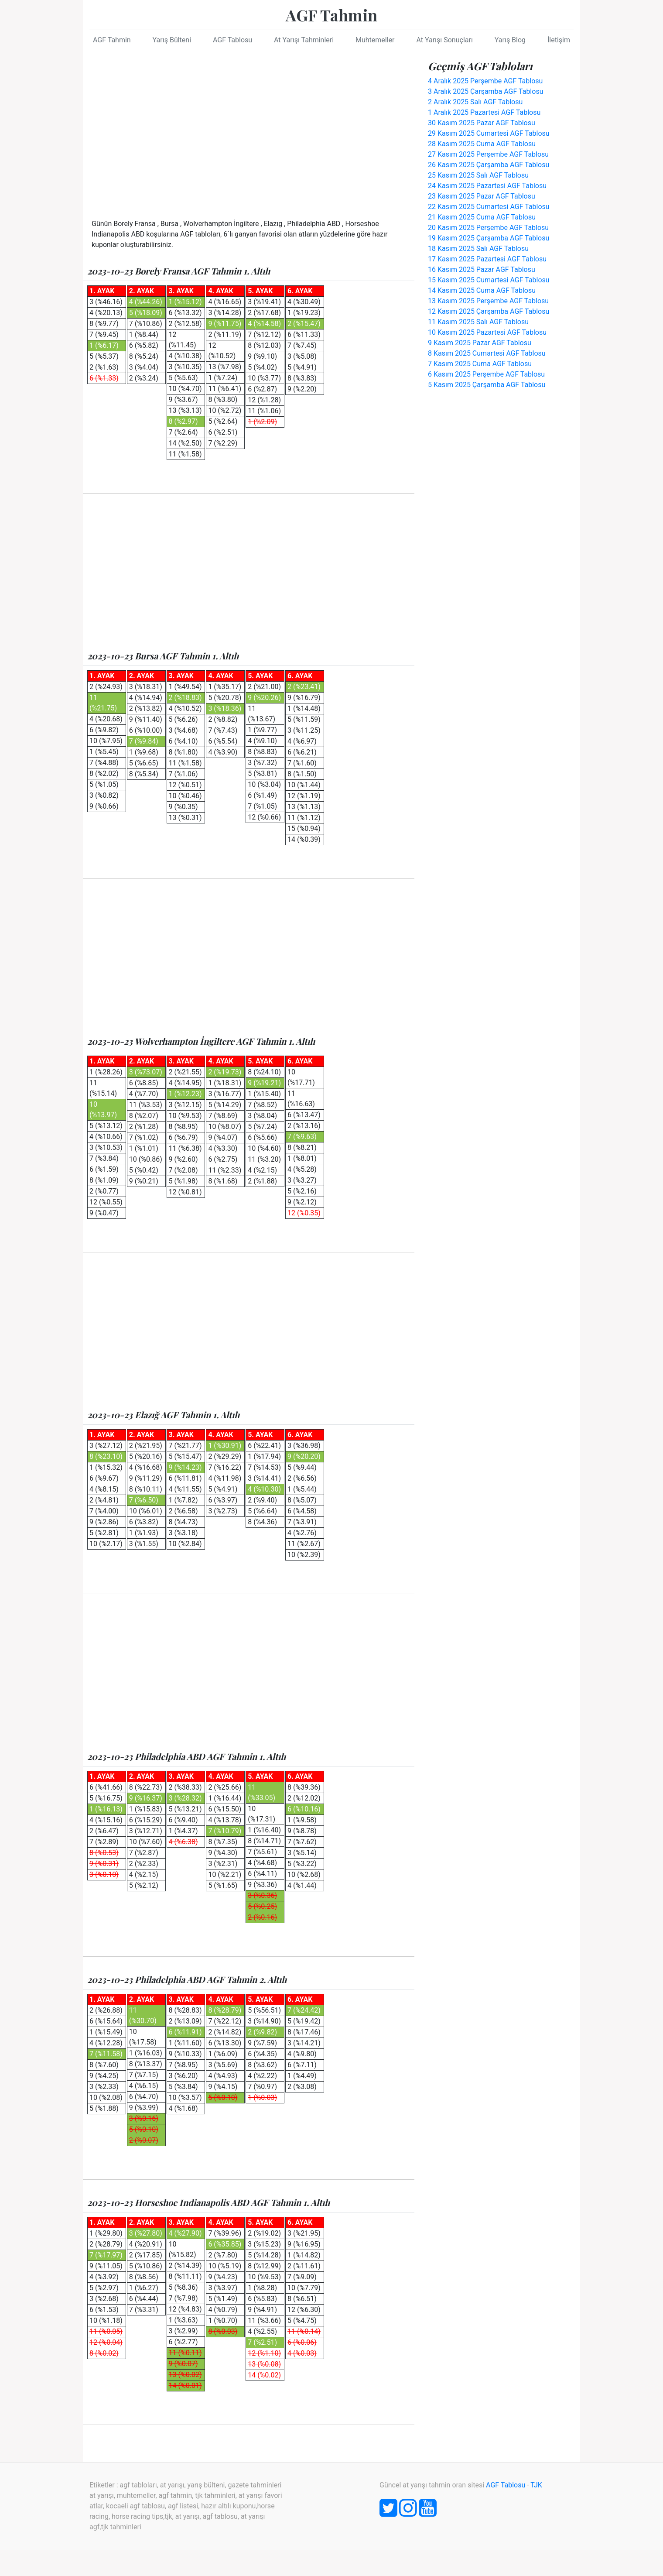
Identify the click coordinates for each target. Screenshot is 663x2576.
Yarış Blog (510, 40)
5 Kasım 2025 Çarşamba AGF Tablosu (486, 385)
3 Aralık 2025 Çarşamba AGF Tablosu (485, 91)
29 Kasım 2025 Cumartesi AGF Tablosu (489, 133)
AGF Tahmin (331, 14)
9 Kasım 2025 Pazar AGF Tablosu (479, 343)
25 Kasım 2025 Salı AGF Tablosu (478, 175)
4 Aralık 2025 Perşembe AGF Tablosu (485, 81)
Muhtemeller (375, 40)
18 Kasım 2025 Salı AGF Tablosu (478, 248)
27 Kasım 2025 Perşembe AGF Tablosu (488, 154)
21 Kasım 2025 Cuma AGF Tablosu (482, 217)
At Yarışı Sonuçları (444, 40)
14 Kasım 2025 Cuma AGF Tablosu (482, 290)
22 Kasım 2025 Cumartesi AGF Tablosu (489, 206)
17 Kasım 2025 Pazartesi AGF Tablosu (487, 259)
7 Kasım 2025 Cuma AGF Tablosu (480, 364)
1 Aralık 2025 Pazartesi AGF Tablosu (484, 112)
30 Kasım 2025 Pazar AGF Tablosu (481, 123)
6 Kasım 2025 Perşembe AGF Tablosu (486, 374)
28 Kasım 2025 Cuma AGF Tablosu (482, 144)
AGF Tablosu (232, 40)
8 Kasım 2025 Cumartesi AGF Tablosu (487, 353)
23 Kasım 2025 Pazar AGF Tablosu (481, 196)
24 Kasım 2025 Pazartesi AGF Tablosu (487, 186)
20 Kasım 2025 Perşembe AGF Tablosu (488, 227)
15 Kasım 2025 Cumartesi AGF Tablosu (489, 280)
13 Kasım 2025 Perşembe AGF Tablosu (488, 301)
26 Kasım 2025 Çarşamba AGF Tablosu (488, 165)
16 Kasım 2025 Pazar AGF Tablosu (481, 269)
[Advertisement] (248, 131)
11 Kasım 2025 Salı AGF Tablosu (478, 322)
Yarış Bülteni (172, 40)
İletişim (558, 40)
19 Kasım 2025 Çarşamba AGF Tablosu (488, 238)
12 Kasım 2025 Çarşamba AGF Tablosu (488, 311)
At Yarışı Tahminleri (304, 40)
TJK (536, 2485)
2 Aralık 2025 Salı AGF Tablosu (475, 102)
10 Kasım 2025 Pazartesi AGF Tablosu (487, 332)
